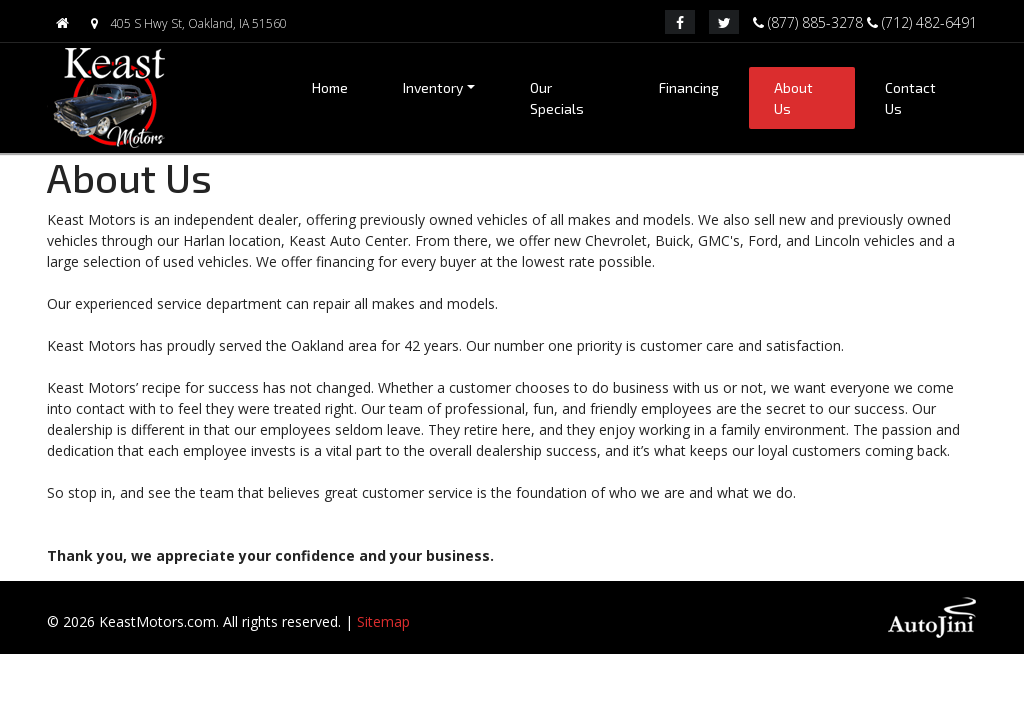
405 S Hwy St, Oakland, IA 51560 (184, 23)
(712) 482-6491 (922, 21)
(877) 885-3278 (810, 21)
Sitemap (383, 621)
